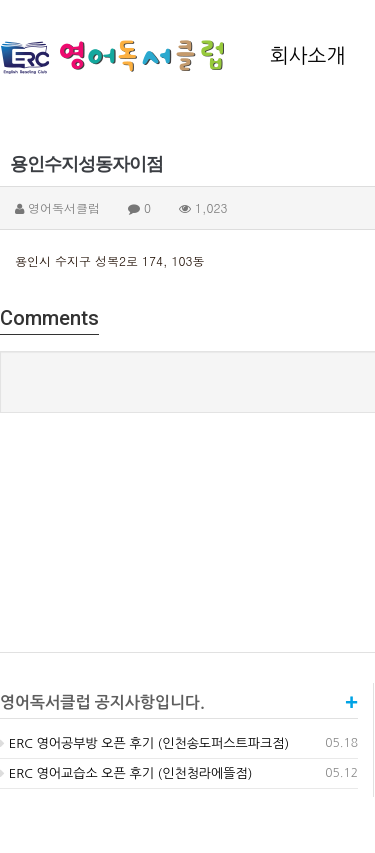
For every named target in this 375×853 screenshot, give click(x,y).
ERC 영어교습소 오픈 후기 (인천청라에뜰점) (126, 773)
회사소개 (307, 56)
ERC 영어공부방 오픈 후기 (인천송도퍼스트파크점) (144, 743)
